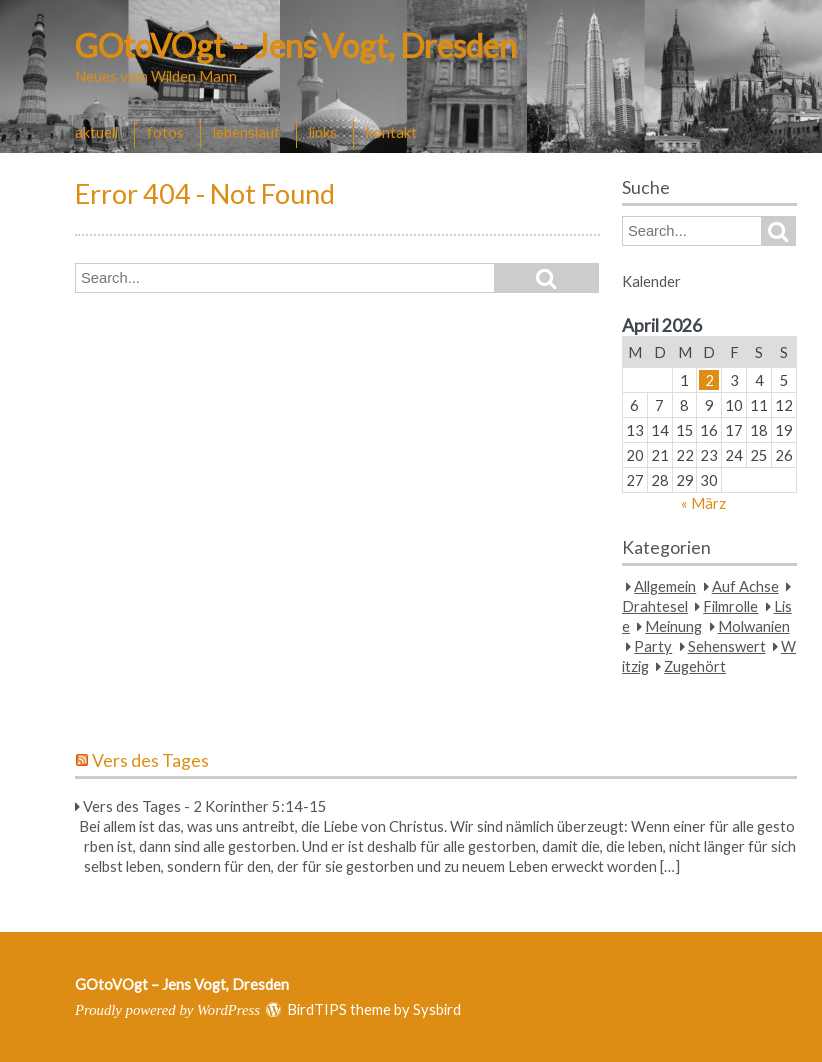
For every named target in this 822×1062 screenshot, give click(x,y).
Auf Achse (745, 586)
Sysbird (437, 1009)
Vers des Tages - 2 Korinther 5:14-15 (205, 806)
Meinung (673, 626)
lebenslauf (246, 132)
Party (653, 646)
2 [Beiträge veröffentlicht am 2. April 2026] (709, 380)
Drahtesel (655, 606)
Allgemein (665, 586)
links (323, 132)
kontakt (391, 132)
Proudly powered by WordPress (167, 1010)
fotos (165, 132)
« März (703, 503)
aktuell (96, 132)
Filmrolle (730, 606)
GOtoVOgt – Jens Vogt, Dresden (296, 45)
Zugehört (695, 666)
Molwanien (754, 626)
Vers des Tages (150, 760)
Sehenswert (727, 646)
